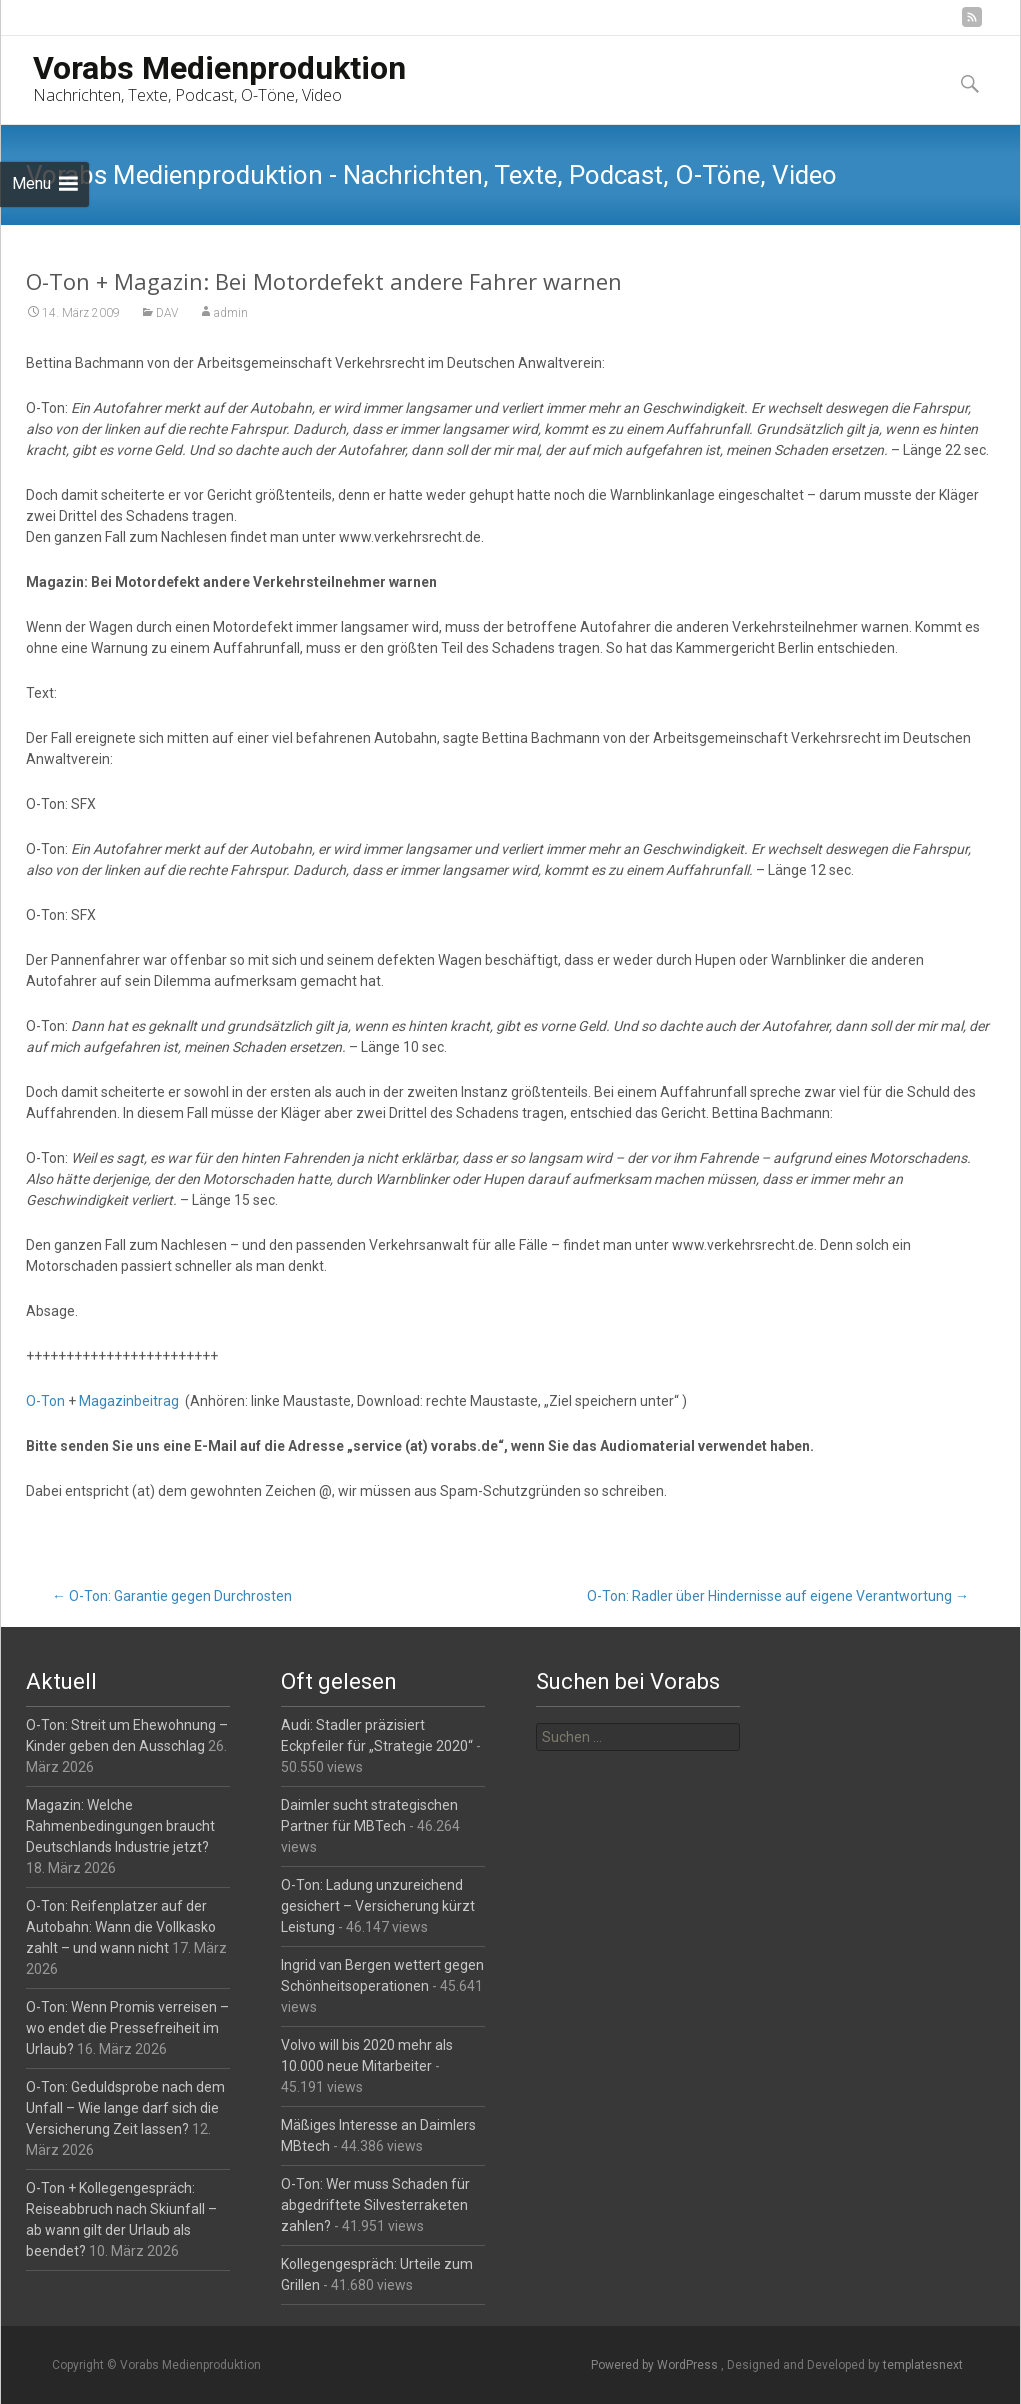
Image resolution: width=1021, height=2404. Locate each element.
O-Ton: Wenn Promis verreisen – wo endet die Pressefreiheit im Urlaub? (127, 2028)
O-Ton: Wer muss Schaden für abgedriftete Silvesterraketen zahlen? (375, 2205)
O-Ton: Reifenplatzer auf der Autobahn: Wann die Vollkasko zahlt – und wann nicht (121, 1927)
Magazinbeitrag (129, 1402)
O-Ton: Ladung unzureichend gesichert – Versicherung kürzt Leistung (378, 1906)
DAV (167, 314)
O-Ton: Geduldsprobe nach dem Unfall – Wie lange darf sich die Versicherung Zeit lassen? (125, 2108)
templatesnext (923, 2365)
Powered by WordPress (656, 2365)
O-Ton (45, 1402)
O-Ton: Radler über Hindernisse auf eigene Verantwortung (778, 1596)
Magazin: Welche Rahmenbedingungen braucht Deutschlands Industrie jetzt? (120, 1826)
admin (231, 314)
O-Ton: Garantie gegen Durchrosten (172, 1596)
